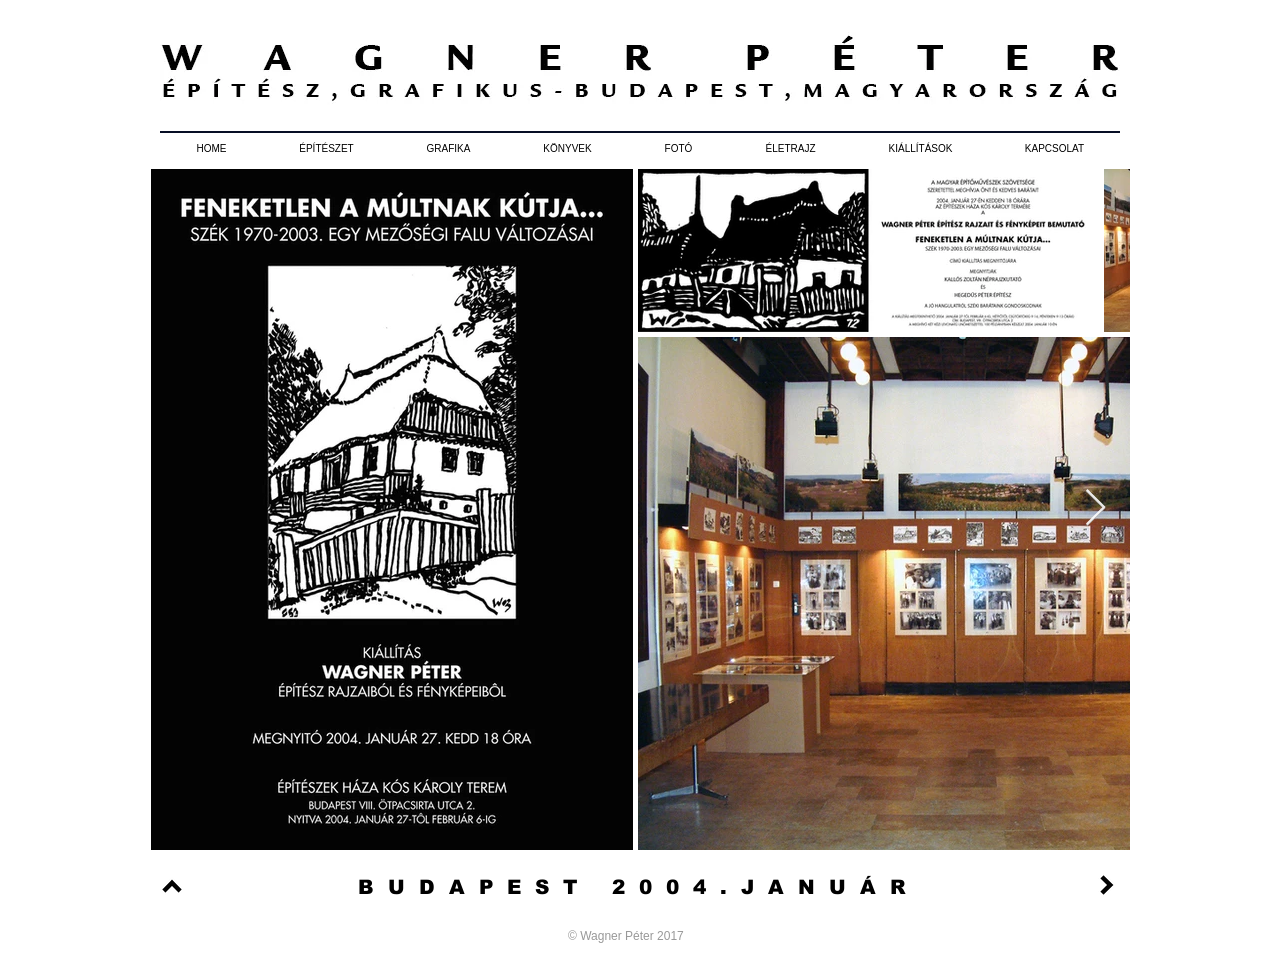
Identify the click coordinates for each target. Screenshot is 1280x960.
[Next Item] (1095, 508)
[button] (326, 149)
